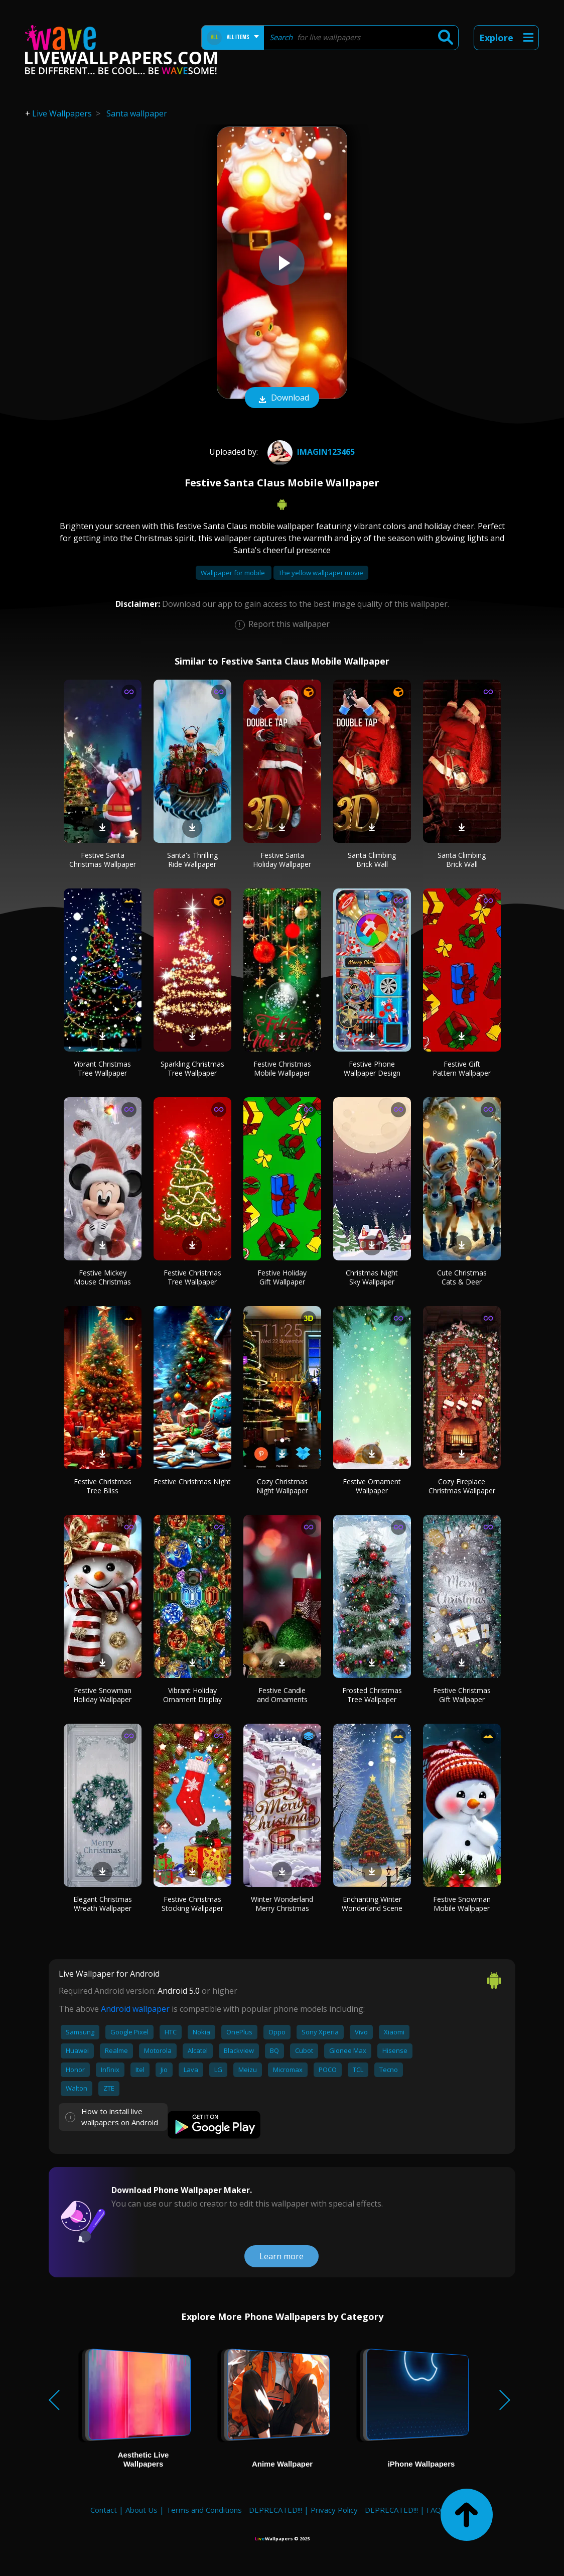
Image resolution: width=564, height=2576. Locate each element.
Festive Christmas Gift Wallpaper (462, 1695)
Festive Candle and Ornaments (282, 1695)
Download (282, 398)
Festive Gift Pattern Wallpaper (462, 1068)
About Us (141, 2510)
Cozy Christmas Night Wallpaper (282, 1486)
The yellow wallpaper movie (320, 572)
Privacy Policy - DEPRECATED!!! (364, 2510)
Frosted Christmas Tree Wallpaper (372, 1695)
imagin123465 (310, 451)
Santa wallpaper (136, 113)
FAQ (434, 2510)
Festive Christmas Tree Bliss (102, 1486)
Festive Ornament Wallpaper (372, 1486)
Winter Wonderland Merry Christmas (282, 1903)
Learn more (281, 2256)
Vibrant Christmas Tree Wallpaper (102, 1068)
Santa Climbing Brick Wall (372, 859)
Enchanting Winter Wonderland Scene (372, 1903)
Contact (103, 2510)
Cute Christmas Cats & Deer (462, 1277)
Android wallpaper (135, 2008)
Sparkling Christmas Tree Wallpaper (192, 1068)
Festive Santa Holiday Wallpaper (282, 859)
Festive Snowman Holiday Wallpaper (102, 1695)
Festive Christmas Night (192, 1481)
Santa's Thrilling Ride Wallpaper (192, 859)
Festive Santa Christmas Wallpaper (102, 859)
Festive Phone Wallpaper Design (372, 1068)
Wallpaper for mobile (233, 572)
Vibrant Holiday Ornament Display (192, 1695)
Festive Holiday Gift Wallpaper (282, 1277)
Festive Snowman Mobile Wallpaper (462, 1903)
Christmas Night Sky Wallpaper (372, 1277)
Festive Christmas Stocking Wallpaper (192, 1903)
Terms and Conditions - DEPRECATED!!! (234, 2510)
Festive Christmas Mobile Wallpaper (282, 1068)
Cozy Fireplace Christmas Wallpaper (462, 1486)
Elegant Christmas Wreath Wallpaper (102, 1903)
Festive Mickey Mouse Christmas (102, 1277)
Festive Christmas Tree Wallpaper (192, 1277)
